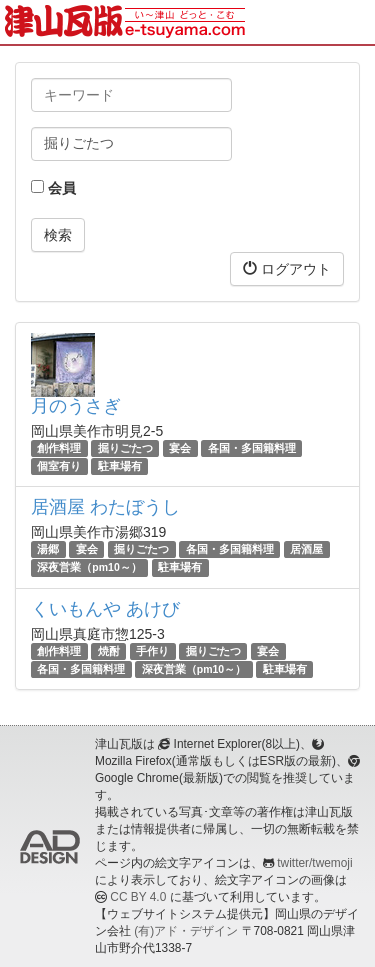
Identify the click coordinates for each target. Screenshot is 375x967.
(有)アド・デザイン (186, 931)
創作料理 (59, 448)
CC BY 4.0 (138, 897)
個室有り (59, 466)
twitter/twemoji (314, 863)
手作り (152, 651)
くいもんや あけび (105, 609)
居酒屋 (306, 549)
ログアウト (287, 268)
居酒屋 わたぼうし (105, 507)
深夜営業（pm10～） (89, 568)
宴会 (180, 448)
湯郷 (48, 549)
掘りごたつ (125, 448)
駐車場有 (120, 466)
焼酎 (109, 651)
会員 (53, 188)
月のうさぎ (76, 406)
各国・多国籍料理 (252, 448)
